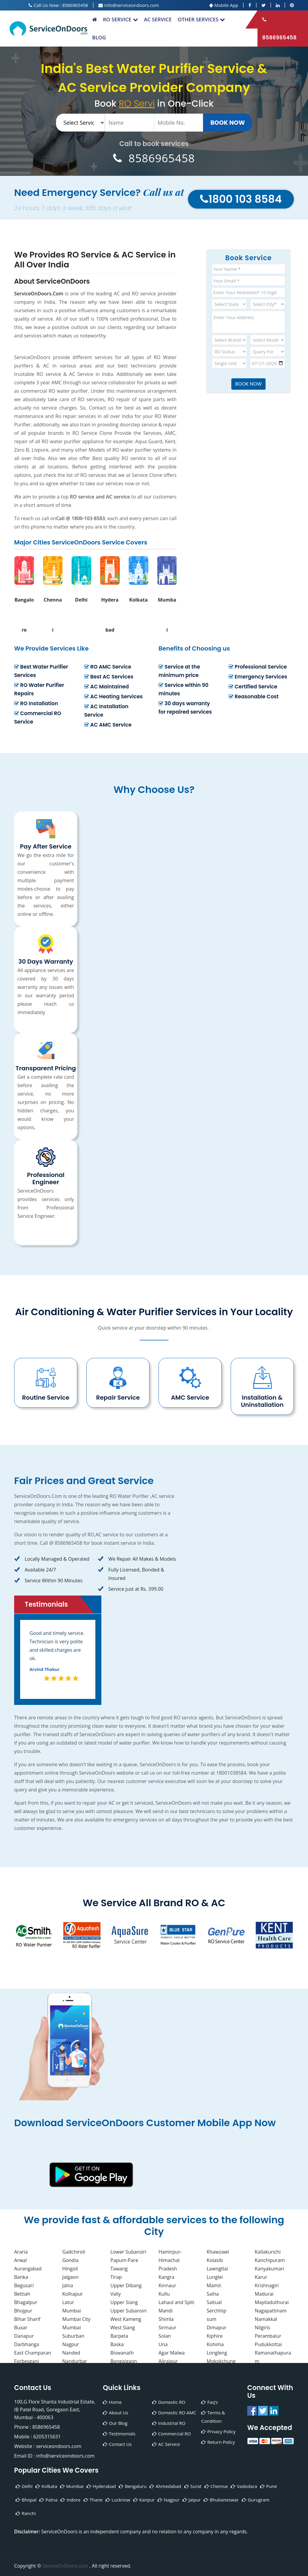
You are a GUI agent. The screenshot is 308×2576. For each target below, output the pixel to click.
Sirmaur (167, 2327)
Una (163, 2344)
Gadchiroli (73, 2251)
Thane (93, 2500)
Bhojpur (23, 2310)
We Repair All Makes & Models (137, 1559)
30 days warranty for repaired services (185, 707)
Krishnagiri (267, 2285)
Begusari (24, 2285)
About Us (115, 2413)
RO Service (120, 19)
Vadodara (244, 2486)
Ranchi (26, 2513)
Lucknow (118, 2500)
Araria (21, 2251)
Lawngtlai (217, 2268)
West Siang (122, 2327)
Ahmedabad (165, 2486)
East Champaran (32, 2352)
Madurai (264, 2294)
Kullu (164, 2294)
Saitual (214, 2302)
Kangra (166, 2277)
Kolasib (215, 2260)
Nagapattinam (271, 2310)
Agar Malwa (172, 2352)
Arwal (20, 2260)
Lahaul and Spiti (176, 2302)
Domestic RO (169, 2402)
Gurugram (256, 2500)
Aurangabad (28, 2268)
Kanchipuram (270, 2260)
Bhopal (26, 2500)
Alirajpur (168, 2361)
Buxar (20, 2327)
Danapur (24, 2336)
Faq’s (209, 2402)
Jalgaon (70, 2277)
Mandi (166, 2310)
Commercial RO (171, 2434)
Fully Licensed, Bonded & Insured (131, 1573)
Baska (117, 2344)
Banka (21, 2277)
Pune (268, 2486)
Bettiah (22, 2294)
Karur (261, 2277)
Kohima (215, 2344)
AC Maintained (106, 686)
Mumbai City (76, 2319)
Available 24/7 (35, 1569)
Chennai (216, 2486)
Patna (48, 2500)
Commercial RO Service (37, 717)
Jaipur (192, 2500)
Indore (70, 2500)
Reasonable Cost (254, 696)
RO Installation (36, 703)
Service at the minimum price (179, 671)
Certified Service (253, 686)
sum (211, 2319)
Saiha (213, 2294)
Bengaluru (132, 2486)
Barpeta (119, 2336)
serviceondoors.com (58, 2446)
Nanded (71, 2352)
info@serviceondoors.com (128, 5)
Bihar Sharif (27, 2319)
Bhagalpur (25, 2302)
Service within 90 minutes (183, 689)
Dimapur (216, 2327)
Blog (99, 37)
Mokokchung (221, 2361)
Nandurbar (74, 2361)
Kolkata (46, 2486)
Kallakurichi (268, 2251)
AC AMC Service (107, 724)
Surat (193, 2486)
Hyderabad (101, 2486)
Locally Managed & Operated (51, 1559)
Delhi (24, 2486)
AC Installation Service (106, 710)
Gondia (70, 2260)
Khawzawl (218, 2251)
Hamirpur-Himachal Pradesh (170, 2260)
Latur (68, 2302)
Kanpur (144, 2500)
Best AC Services (108, 676)
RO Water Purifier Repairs (39, 689)
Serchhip (216, 2310)
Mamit (214, 2285)
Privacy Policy (218, 2431)
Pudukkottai (268, 2344)
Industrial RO (169, 2423)
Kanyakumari (269, 2268)
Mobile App (223, 5)
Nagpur (70, 2344)
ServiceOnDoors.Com (38, 293)
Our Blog (115, 2423)
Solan (165, 2336)
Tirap (116, 2277)
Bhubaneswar (221, 2500)
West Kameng (125, 2319)
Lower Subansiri (128, 2251)
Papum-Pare (124, 2260)
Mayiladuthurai (272, 2302)
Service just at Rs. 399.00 (130, 1589)
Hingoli (70, 2268)
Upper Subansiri (128, 2310)
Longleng (217, 2352)
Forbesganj (26, 2361)
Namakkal (266, 2319)
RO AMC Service (107, 666)
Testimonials (119, 2434)
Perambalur (268, 2336)
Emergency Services (258, 676)
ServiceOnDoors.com (66, 2565)
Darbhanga (26, 2344)
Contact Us (117, 2444)
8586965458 (279, 29)
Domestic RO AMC (174, 2413)
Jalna (67, 2285)
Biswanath (122, 2352)
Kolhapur (72, 2294)
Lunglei (215, 2277)
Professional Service (258, 666)
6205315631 (46, 2436)
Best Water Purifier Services (41, 671)
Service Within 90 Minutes (48, 1580)
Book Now (227, 122)
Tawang (119, 2268)
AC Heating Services (113, 696)
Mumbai (71, 2310)
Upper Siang (124, 2302)
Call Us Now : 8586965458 (58, 5)
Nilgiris (262, 2327)
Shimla (166, 2319)
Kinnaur (167, 2285)
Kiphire (215, 2336)
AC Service (158, 19)
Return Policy (218, 2442)
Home (112, 2402)
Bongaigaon (123, 2361)
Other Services (201, 19)
